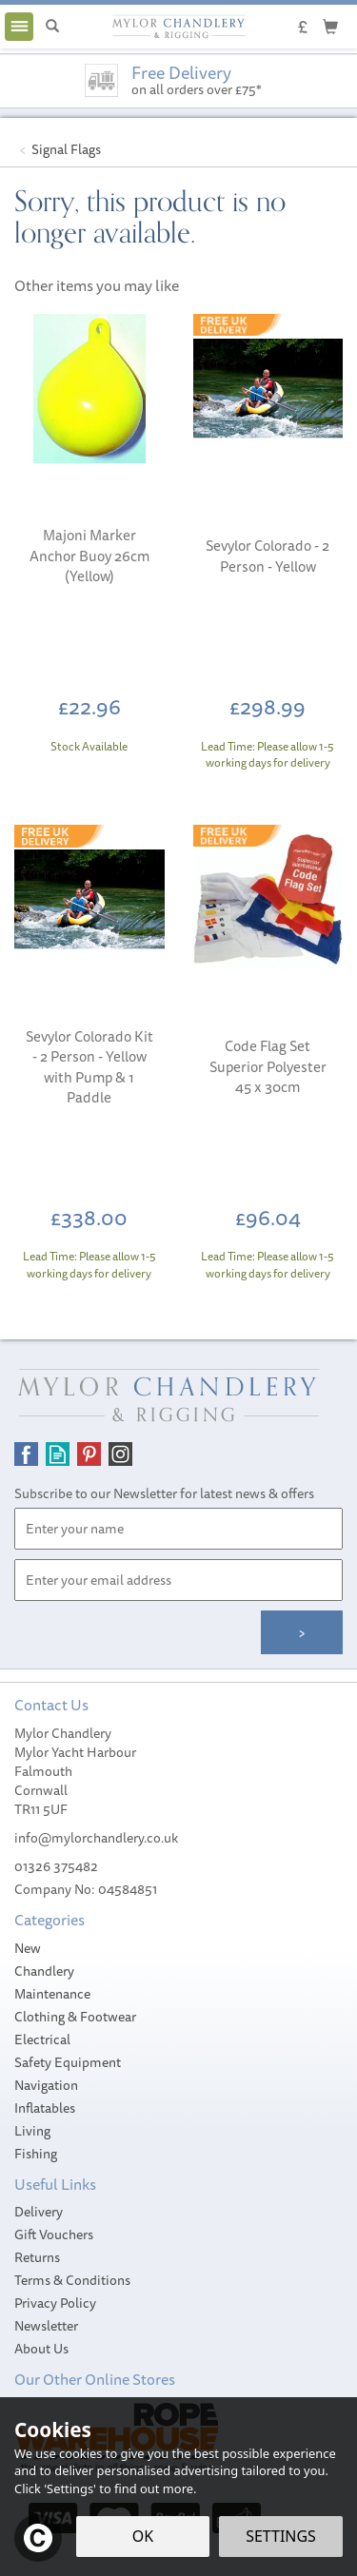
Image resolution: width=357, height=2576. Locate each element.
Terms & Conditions (72, 2280)
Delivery (38, 2211)
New (27, 1948)
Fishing (35, 2153)
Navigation (46, 2085)
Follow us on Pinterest (89, 1454)
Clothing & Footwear (75, 2016)
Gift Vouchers (53, 2234)
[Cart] (330, 25)
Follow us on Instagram (120, 1454)
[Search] (52, 26)
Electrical (42, 2039)
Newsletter (46, 2325)
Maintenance (52, 1993)
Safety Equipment (67, 2062)
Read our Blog (57, 1454)
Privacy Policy (55, 2303)
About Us (41, 2348)
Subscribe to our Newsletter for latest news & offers (164, 1493)
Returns (37, 2257)
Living (32, 2130)
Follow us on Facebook (26, 1454)
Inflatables (44, 2107)
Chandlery (44, 1971)
